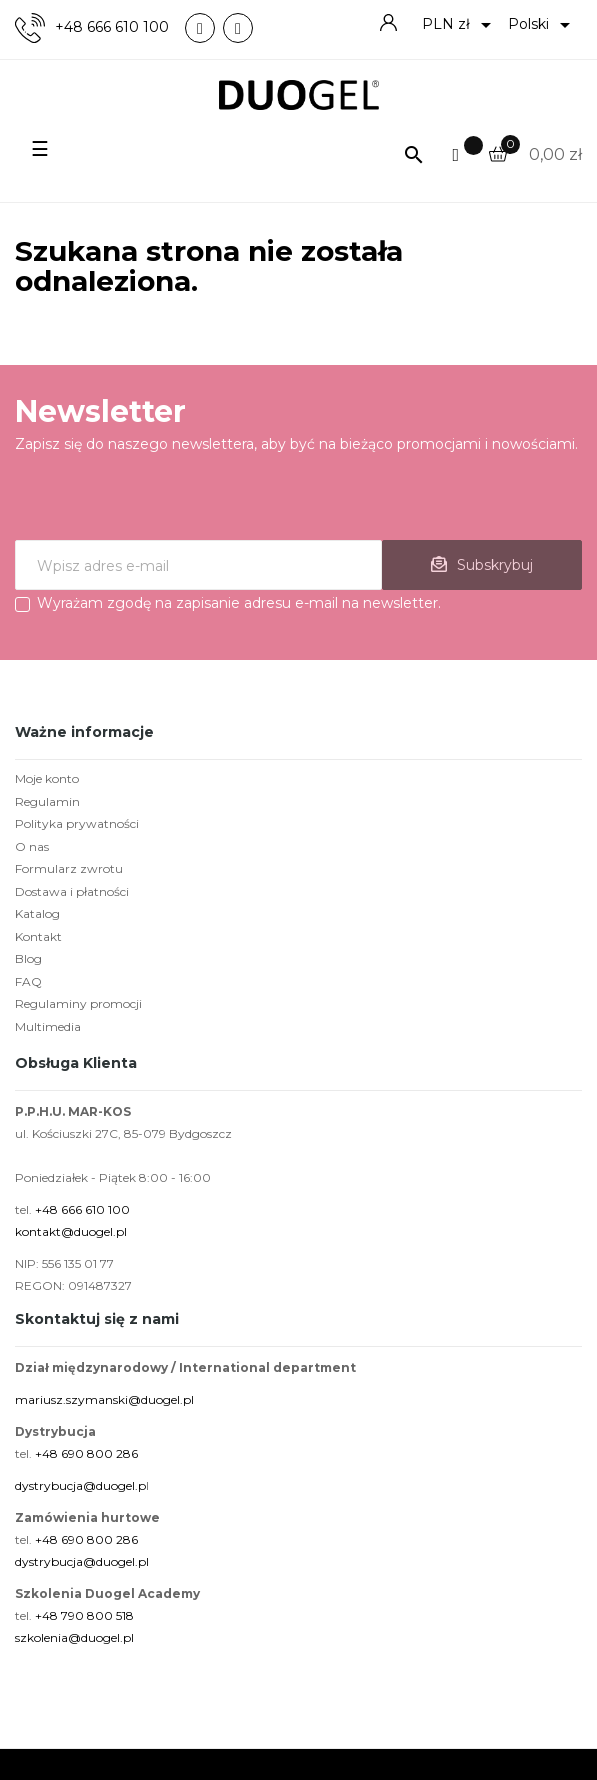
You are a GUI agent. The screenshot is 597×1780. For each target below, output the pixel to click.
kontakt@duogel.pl (71, 1231)
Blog (28, 958)
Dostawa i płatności (72, 891)
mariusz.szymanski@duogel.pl (104, 1399)
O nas (32, 846)
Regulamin (47, 801)
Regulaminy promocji (78, 1003)
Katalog (37, 913)
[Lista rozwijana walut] (460, 25)
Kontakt (38, 936)
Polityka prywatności (77, 823)
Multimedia (48, 1026)
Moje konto (47, 778)
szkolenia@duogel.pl (74, 1637)
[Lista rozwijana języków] (542, 25)
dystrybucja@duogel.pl (82, 1561)
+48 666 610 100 (112, 27)
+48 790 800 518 (84, 1615)
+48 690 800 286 (86, 1453)
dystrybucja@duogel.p (80, 1485)
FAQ (28, 981)
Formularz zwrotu (69, 868)
